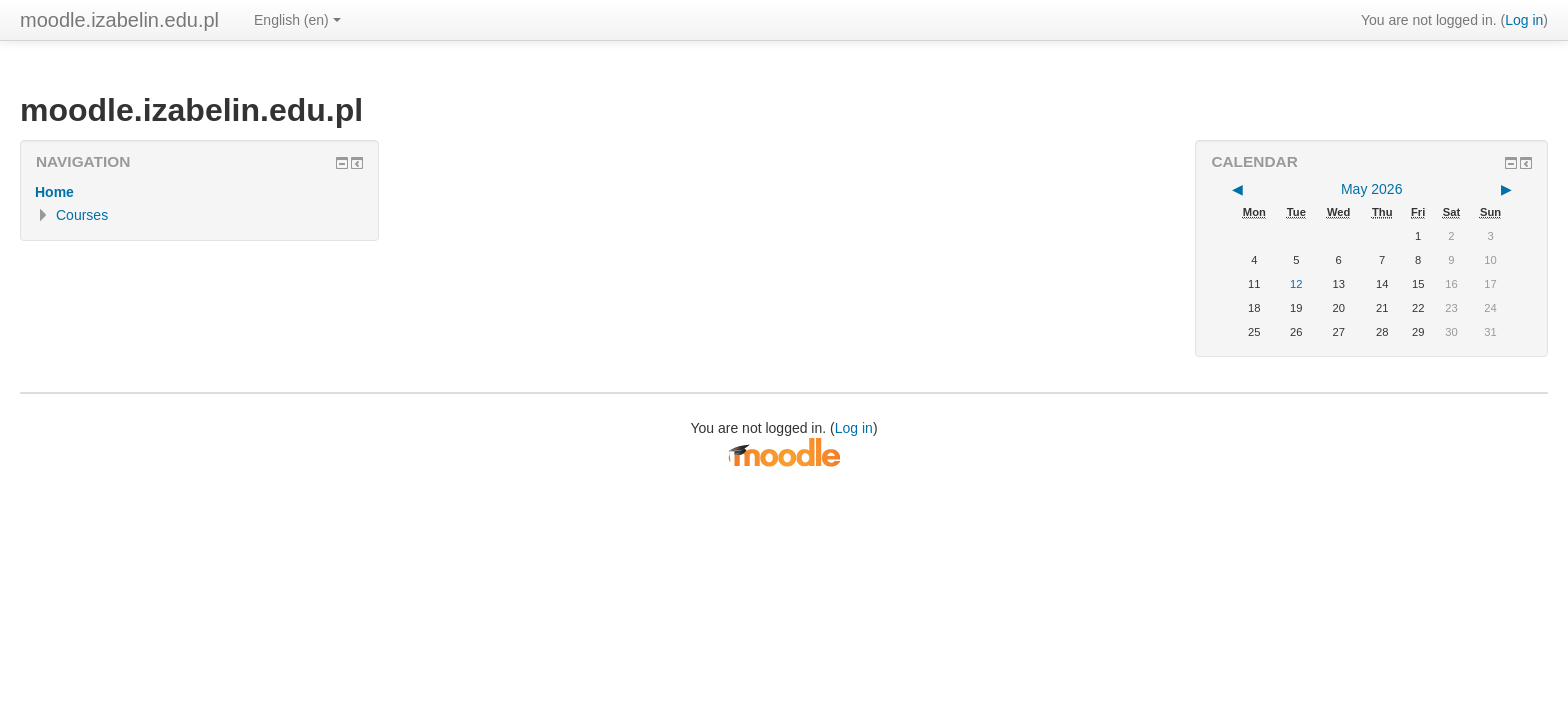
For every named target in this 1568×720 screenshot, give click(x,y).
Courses (82, 215)
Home (54, 192)
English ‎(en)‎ (297, 20)
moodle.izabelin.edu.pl (119, 20)
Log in (1524, 20)
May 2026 (1371, 189)
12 (1296, 284)
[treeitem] (199, 192)
